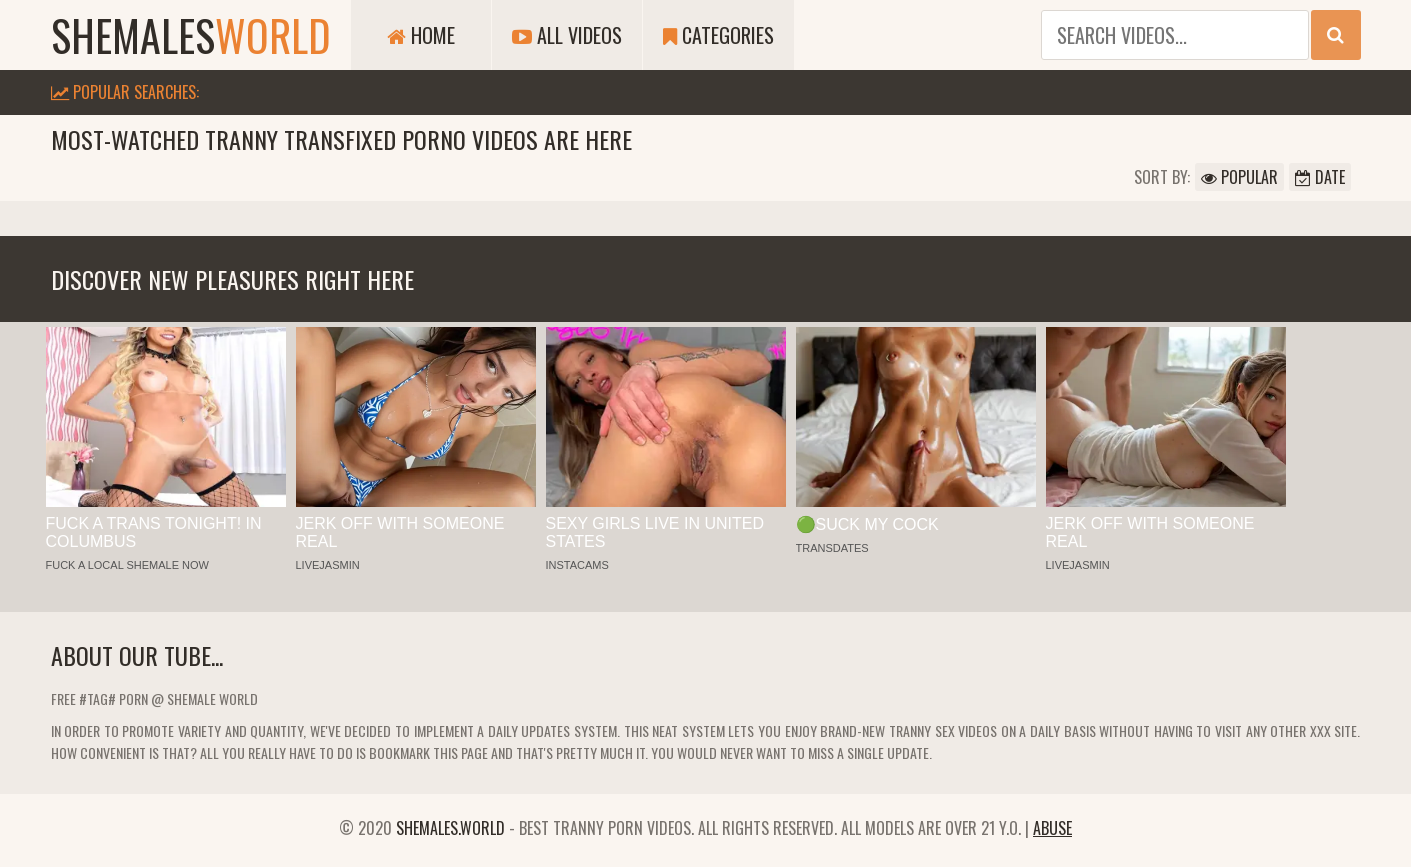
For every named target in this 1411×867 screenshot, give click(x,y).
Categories (718, 35)
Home (421, 35)
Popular (1239, 177)
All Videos (567, 35)
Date (1320, 177)
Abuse (1052, 828)
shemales (191, 35)
